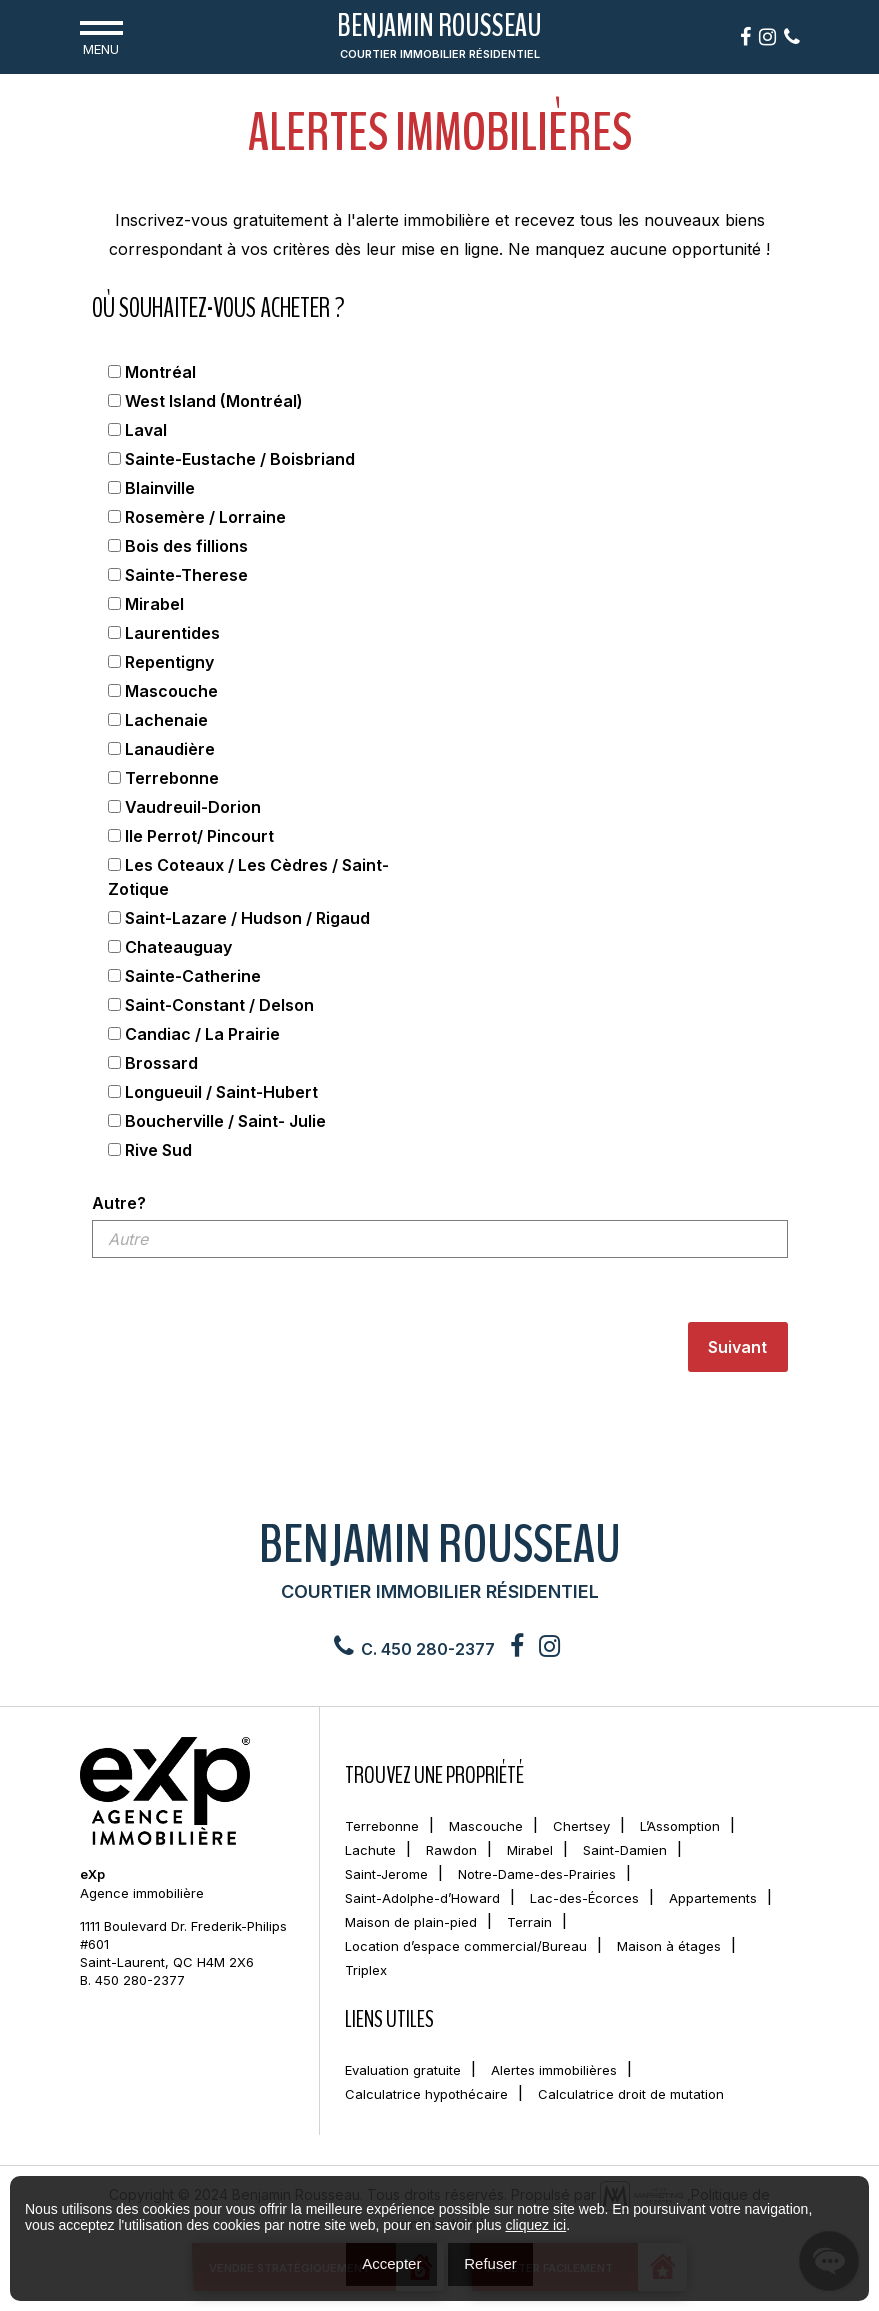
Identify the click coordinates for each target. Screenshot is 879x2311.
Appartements (713, 1898)
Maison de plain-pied (411, 1922)
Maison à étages (669, 1946)
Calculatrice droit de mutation (631, 2094)
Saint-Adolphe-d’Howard (422, 1898)
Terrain (529, 1922)
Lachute (370, 1850)
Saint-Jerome (386, 1874)
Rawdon (451, 1850)
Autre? (119, 1203)
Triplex (366, 1970)
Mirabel (530, 1850)
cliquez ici (535, 2225)
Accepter (391, 2263)
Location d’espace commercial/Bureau (466, 1946)
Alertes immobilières (554, 2070)
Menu (101, 36)
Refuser (490, 2263)
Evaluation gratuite (403, 2070)
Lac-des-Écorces (584, 1898)
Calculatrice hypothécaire (426, 2094)
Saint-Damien (625, 1850)
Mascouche (486, 1826)
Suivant (737, 1347)
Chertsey (581, 1826)
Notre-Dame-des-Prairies (537, 1874)
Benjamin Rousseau (439, 37)
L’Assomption (680, 1826)
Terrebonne (382, 1826)
